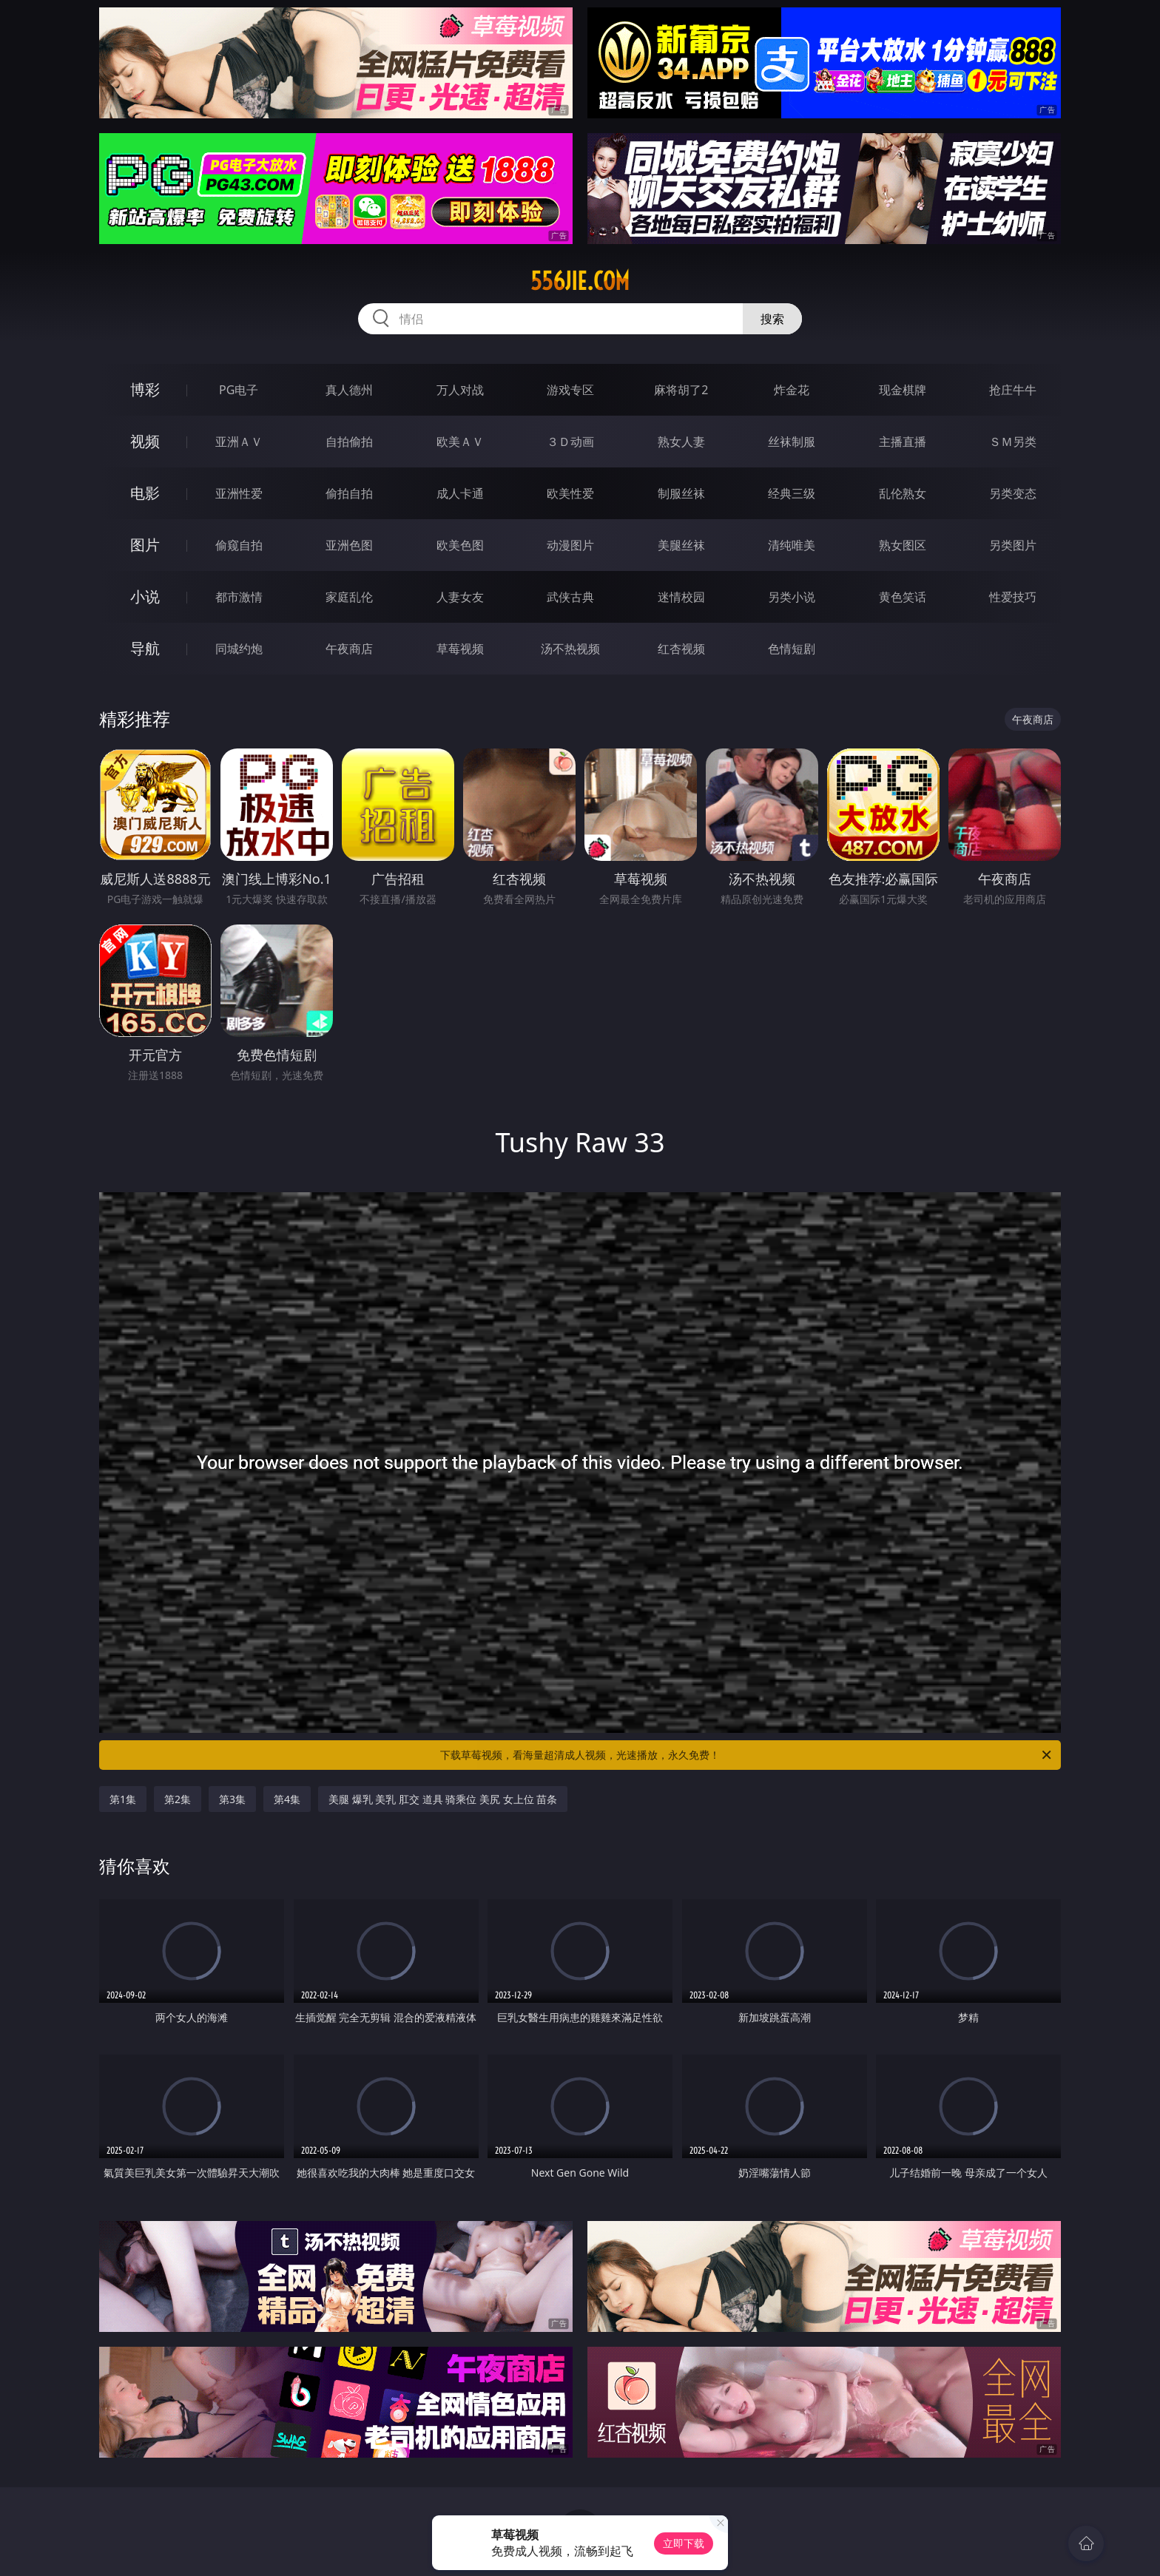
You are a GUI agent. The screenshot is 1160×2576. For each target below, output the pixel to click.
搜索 (772, 319)
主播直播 (902, 441)
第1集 (122, 1799)
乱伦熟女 (902, 493)
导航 (145, 648)
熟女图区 (902, 545)
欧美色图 (460, 545)
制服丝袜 (681, 493)
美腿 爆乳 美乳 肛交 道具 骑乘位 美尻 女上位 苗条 (442, 1799)
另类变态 (1012, 493)
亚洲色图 (349, 545)
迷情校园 (681, 597)
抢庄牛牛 (1012, 390)
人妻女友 (460, 597)
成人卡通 (460, 493)
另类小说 (791, 597)
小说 (145, 596)
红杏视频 (681, 648)
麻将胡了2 (681, 390)
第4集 (287, 1799)
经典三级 (791, 493)
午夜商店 (349, 648)
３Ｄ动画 (570, 441)
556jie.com (580, 281)
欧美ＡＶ (460, 441)
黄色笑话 (902, 597)
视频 (145, 441)
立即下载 (683, 2543)
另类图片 (1012, 545)
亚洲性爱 (239, 493)
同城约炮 (239, 648)
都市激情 (239, 597)
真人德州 (349, 390)
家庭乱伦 (349, 597)
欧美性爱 (570, 493)
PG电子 (238, 390)
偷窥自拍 (239, 545)
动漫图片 (570, 545)
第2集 (177, 1799)
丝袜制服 (791, 441)
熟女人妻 (681, 441)
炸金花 (791, 390)
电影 (145, 493)
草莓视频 (460, 648)
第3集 (232, 1799)
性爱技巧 (1012, 597)
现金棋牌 (902, 390)
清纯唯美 (791, 545)
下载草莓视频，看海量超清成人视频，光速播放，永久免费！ (746, 1755)
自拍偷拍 (349, 441)
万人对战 (460, 390)
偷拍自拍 (349, 493)
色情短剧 (791, 648)
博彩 (145, 389)
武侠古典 (570, 597)
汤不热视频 (570, 648)
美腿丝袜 (681, 545)
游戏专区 (570, 390)
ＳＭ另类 (1012, 441)
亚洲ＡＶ (239, 441)
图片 (145, 545)
